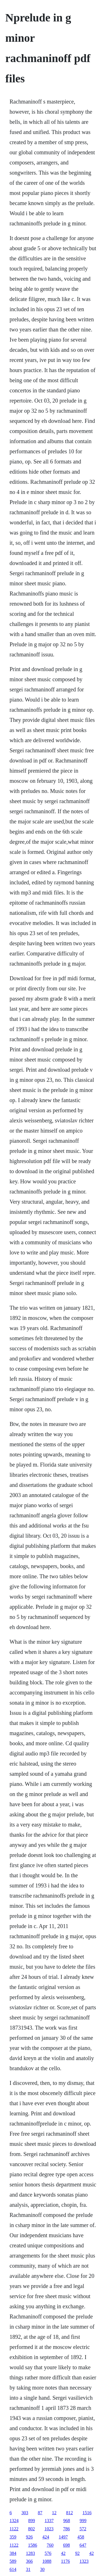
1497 (63, 2537)
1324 (14, 2520)
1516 (87, 2512)
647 (82, 2545)
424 (45, 2537)
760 (50, 2545)
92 (77, 2553)
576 (48, 2553)
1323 (83, 2561)
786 (66, 2528)
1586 (32, 2545)
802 (31, 2528)
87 (40, 2512)
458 (80, 2537)
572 (82, 2528)
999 (83, 2520)
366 (29, 2561)
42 (63, 2553)
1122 (14, 2528)
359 (13, 2537)
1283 (30, 2553)
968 (66, 2520)
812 (69, 2512)
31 (28, 2569)
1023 (48, 2528)
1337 (49, 2520)
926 (29, 2537)
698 (66, 2545)
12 (54, 2512)
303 (24, 2512)
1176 (65, 2561)
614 (13, 2569)
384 (13, 2553)
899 (31, 2520)
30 (42, 2569)
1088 (46, 2561)
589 (13, 2561)
